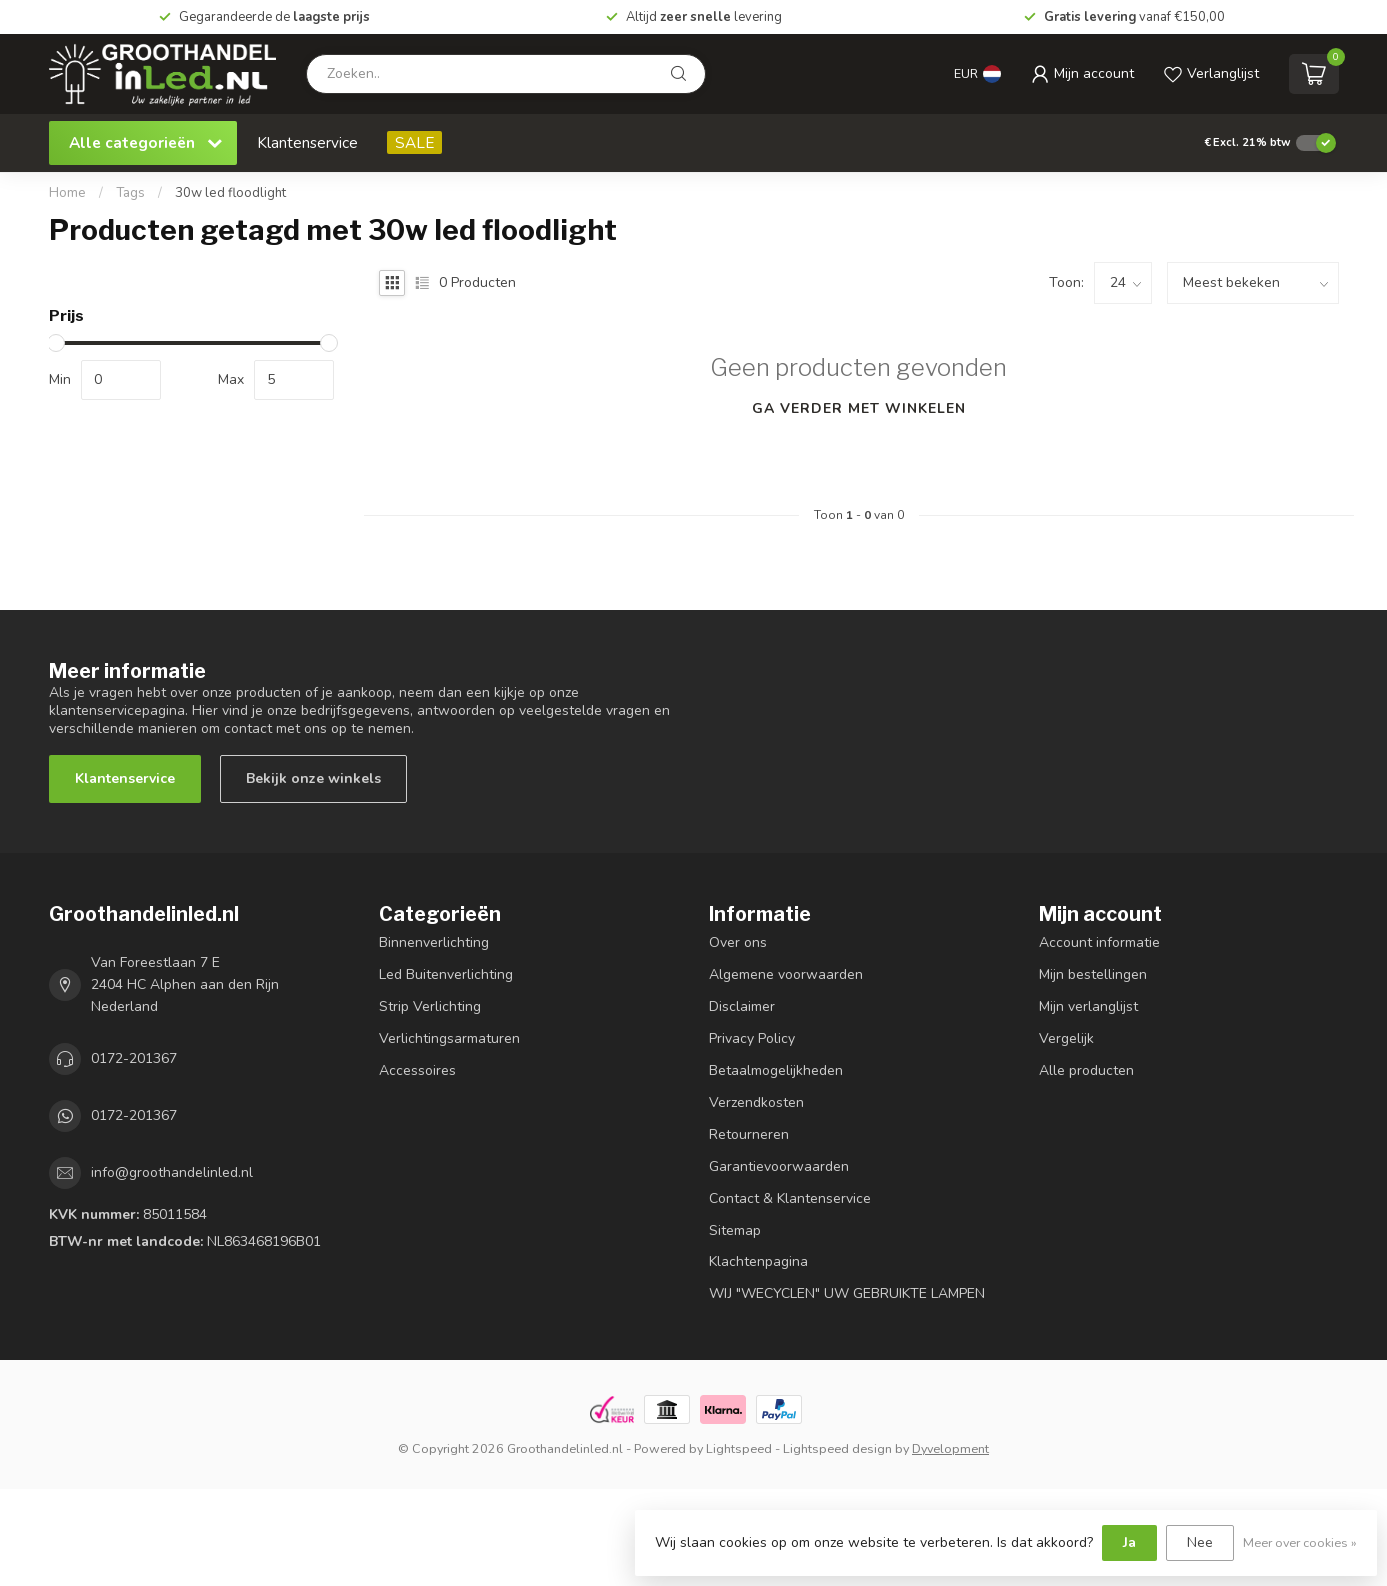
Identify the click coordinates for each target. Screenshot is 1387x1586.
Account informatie (1099, 942)
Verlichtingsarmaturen (449, 1038)
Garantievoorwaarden (779, 1166)
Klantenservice (307, 142)
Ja (1129, 1542)
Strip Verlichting (430, 1006)
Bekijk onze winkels (313, 778)
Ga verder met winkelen (859, 408)
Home (67, 193)
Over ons (738, 942)
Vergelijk (1066, 1038)
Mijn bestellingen (1093, 974)
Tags (130, 193)
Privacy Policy (752, 1038)
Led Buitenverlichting (446, 974)
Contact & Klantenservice (790, 1198)
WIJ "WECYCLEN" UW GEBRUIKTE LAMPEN (847, 1293)
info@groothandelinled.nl (172, 1172)
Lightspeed (739, 1448)
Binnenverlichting (434, 942)
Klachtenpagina (758, 1261)
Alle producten (1086, 1070)
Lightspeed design (837, 1448)
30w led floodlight (230, 193)
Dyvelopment (950, 1448)
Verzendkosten (756, 1102)
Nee (1200, 1542)
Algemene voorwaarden (786, 974)
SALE (414, 142)
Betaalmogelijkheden (776, 1070)
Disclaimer (742, 1006)
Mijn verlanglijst (1088, 1006)
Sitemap (735, 1230)
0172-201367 (134, 1058)
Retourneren (749, 1134)
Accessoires (417, 1070)
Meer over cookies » (1300, 1542)
